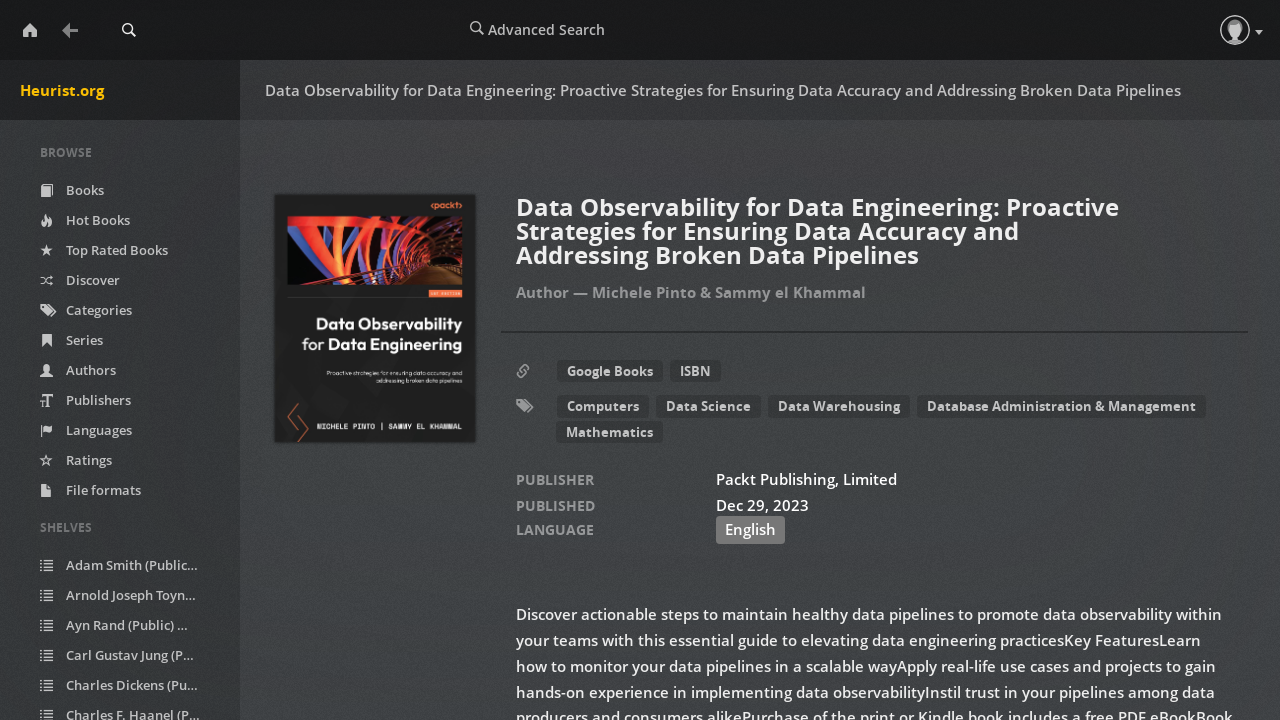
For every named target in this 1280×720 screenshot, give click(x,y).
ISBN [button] (695, 371)
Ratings (76, 460)
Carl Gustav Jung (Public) (132, 655)
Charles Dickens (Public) (132, 685)
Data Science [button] (708, 406)
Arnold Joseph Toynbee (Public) (132, 595)
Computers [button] (603, 406)
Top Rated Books (104, 250)
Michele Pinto (644, 292)
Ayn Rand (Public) (122, 625)
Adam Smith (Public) (131, 565)
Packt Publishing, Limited (806, 479)
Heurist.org (62, 90)
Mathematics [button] (609, 432)
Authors (78, 370)
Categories (86, 310)
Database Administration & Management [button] (1061, 406)
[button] (1235, 30)
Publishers (85, 400)
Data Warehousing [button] (839, 406)
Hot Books (85, 220)
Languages (86, 430)
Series (71, 340)
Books (72, 190)
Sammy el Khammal (790, 292)
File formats (90, 490)
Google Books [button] (610, 371)
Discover (80, 280)
